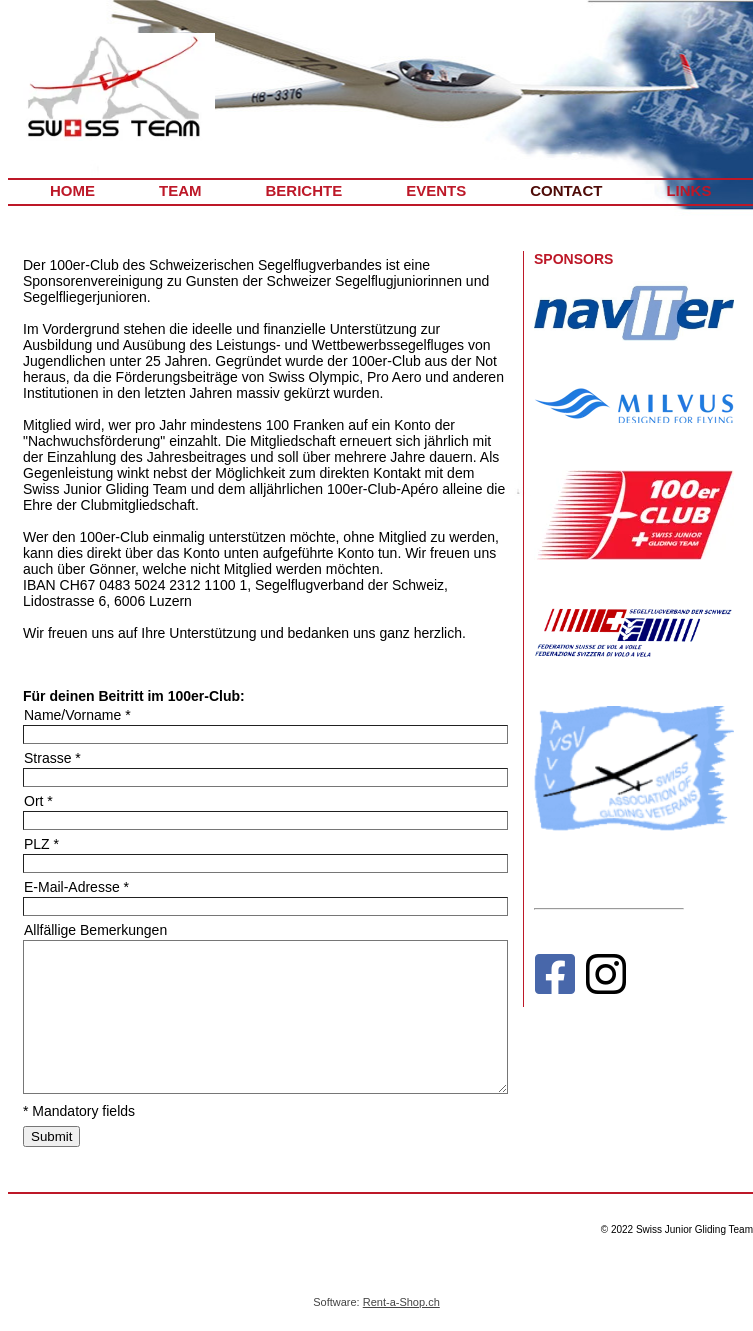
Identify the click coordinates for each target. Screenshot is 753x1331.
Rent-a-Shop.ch (401, 1302)
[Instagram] (606, 978)
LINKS (688, 190)
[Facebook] (554, 978)
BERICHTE (304, 190)
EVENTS (436, 190)
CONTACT (566, 190)
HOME (72, 190)
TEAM (180, 190)
